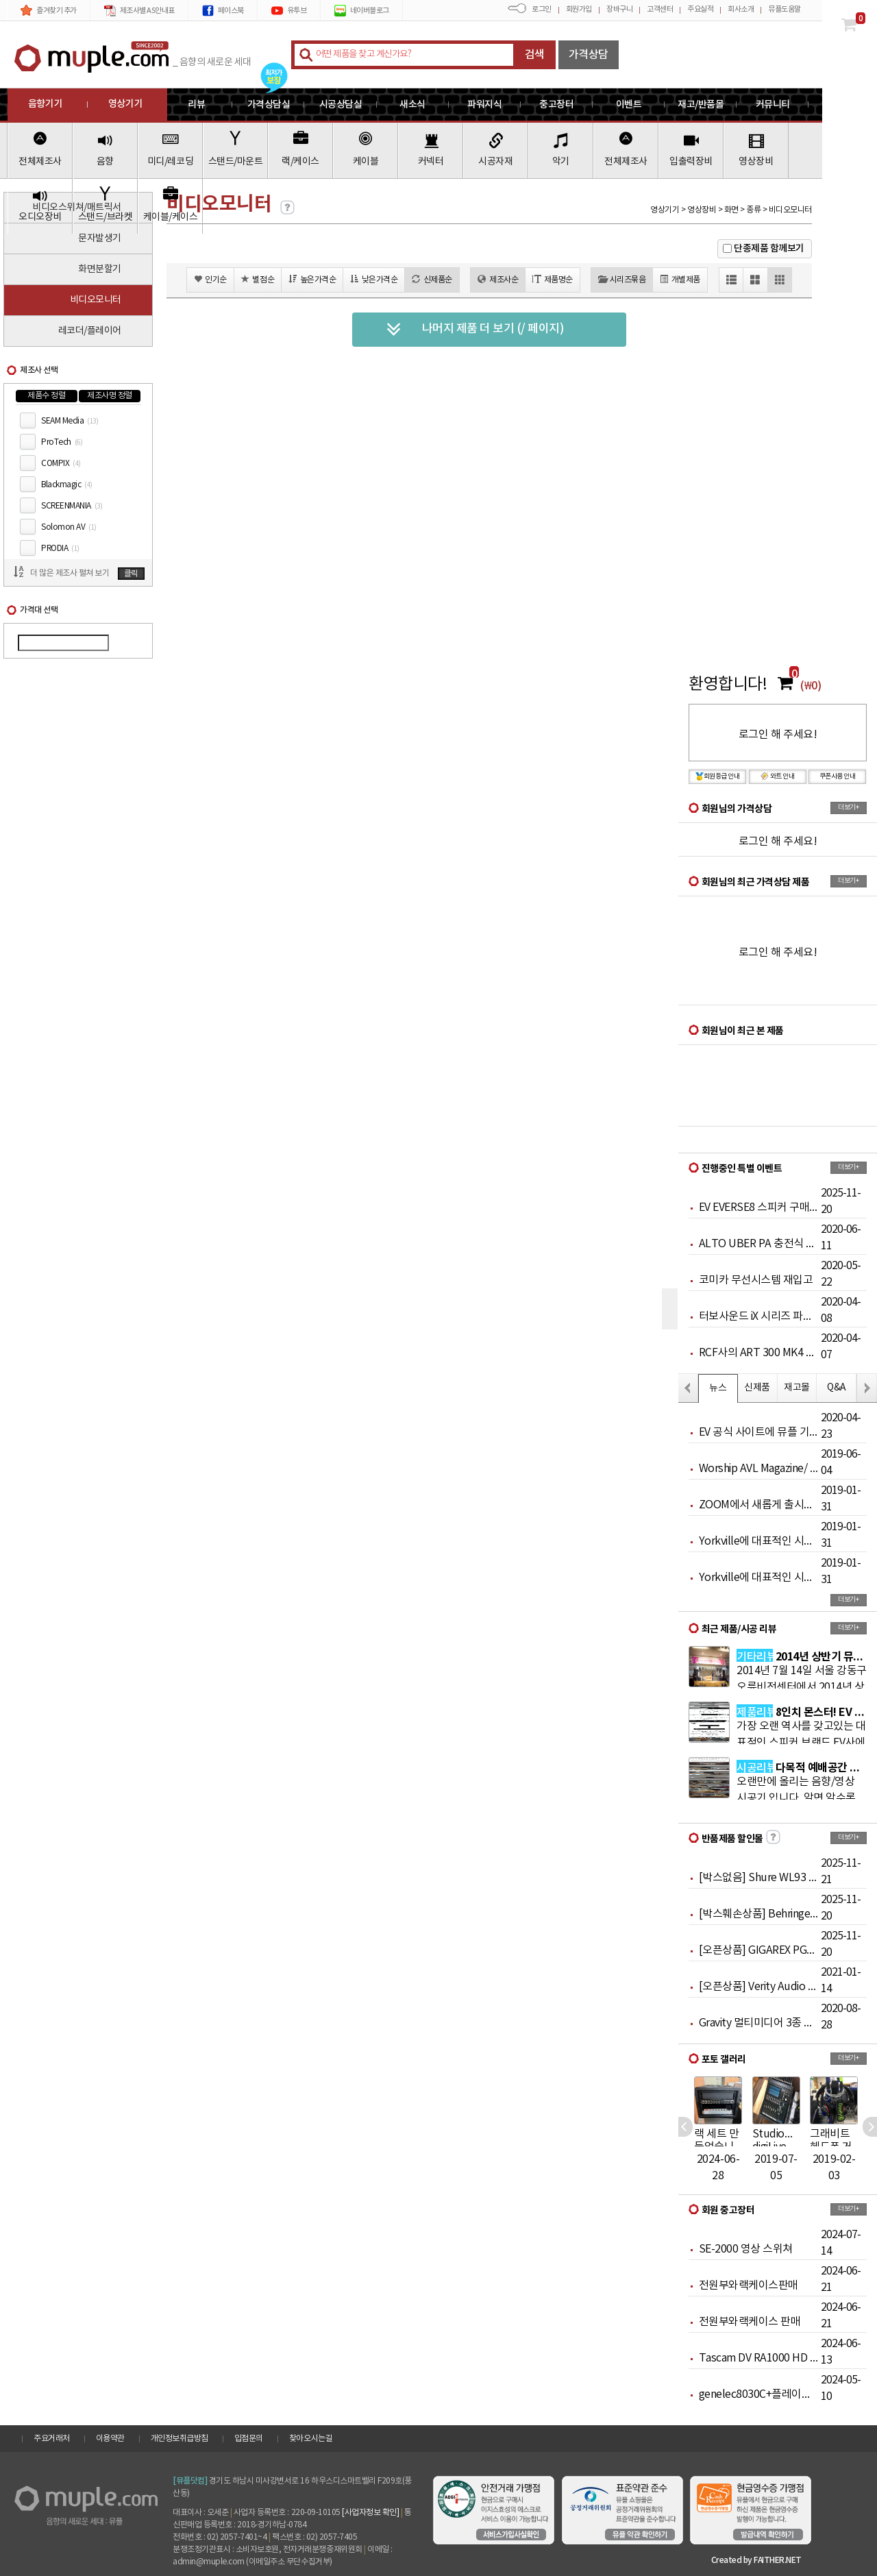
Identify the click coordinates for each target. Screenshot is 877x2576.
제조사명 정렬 (109, 395)
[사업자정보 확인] (370, 2512)
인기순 (210, 279)
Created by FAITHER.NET (756, 2560)
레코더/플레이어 (89, 331)
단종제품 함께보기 (769, 248)
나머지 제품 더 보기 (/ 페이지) (475, 329)
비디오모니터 (95, 300)
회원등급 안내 (717, 776)
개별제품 (680, 279)
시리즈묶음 (621, 279)
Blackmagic (66, 484)
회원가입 (579, 9)
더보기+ (848, 807)
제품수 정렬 (46, 395)
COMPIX (61, 463)
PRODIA (60, 548)
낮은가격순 (373, 279)
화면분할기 (99, 269)
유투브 (289, 10)
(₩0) (810, 686)
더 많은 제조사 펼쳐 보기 (69, 573)
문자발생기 (99, 238)
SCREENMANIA (71, 506)
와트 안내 (778, 776)
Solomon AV (69, 527)
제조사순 (498, 279)
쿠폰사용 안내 (837, 776)
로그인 (542, 9)
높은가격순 (312, 279)
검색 (535, 55)
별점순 (257, 279)
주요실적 (700, 9)
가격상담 (588, 55)
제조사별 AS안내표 (139, 10)
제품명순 (552, 279)
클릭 (131, 573)
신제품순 (432, 279)
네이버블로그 (361, 10)
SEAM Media (69, 421)
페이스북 (223, 10)
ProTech (61, 442)
